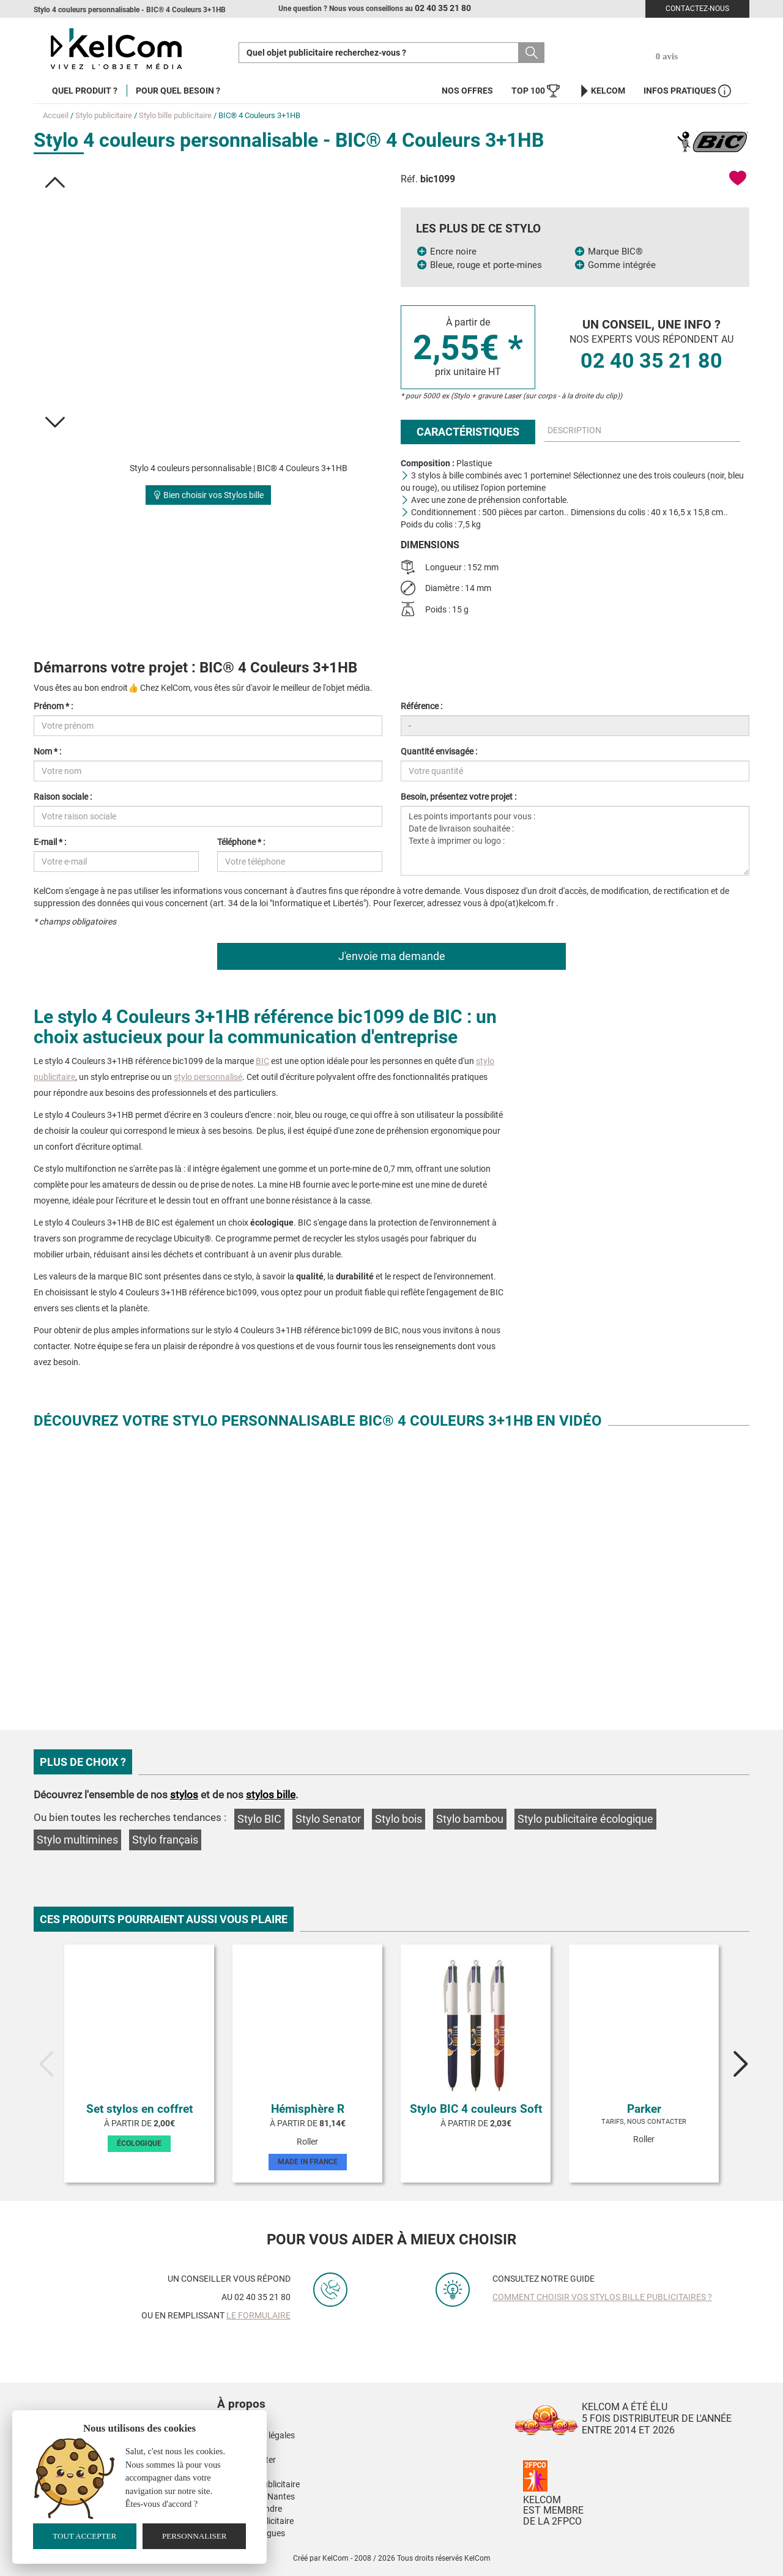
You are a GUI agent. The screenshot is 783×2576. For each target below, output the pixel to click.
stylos (184, 1795)
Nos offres (467, 90)
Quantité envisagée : (439, 751)
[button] (55, 182)
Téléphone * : (241, 842)
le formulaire (258, 2315)
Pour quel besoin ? (178, 90)
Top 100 (535, 90)
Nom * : (47, 751)
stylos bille (270, 1795)
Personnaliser (194, 2536)
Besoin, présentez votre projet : (458, 797)
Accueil (56, 115)
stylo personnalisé (208, 1077)
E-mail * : (50, 842)
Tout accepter (84, 2536)
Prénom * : (53, 706)
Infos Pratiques (687, 90)
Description (574, 430)
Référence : (421, 706)
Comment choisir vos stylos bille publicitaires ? (602, 2297)
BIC (262, 1061)
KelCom (601, 90)
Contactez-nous (697, 8)
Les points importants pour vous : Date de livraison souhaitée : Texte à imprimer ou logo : (575, 841)
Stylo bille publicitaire (175, 115)
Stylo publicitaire (103, 115)
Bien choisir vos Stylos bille (208, 495)
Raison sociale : (63, 797)
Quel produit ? (84, 90)
